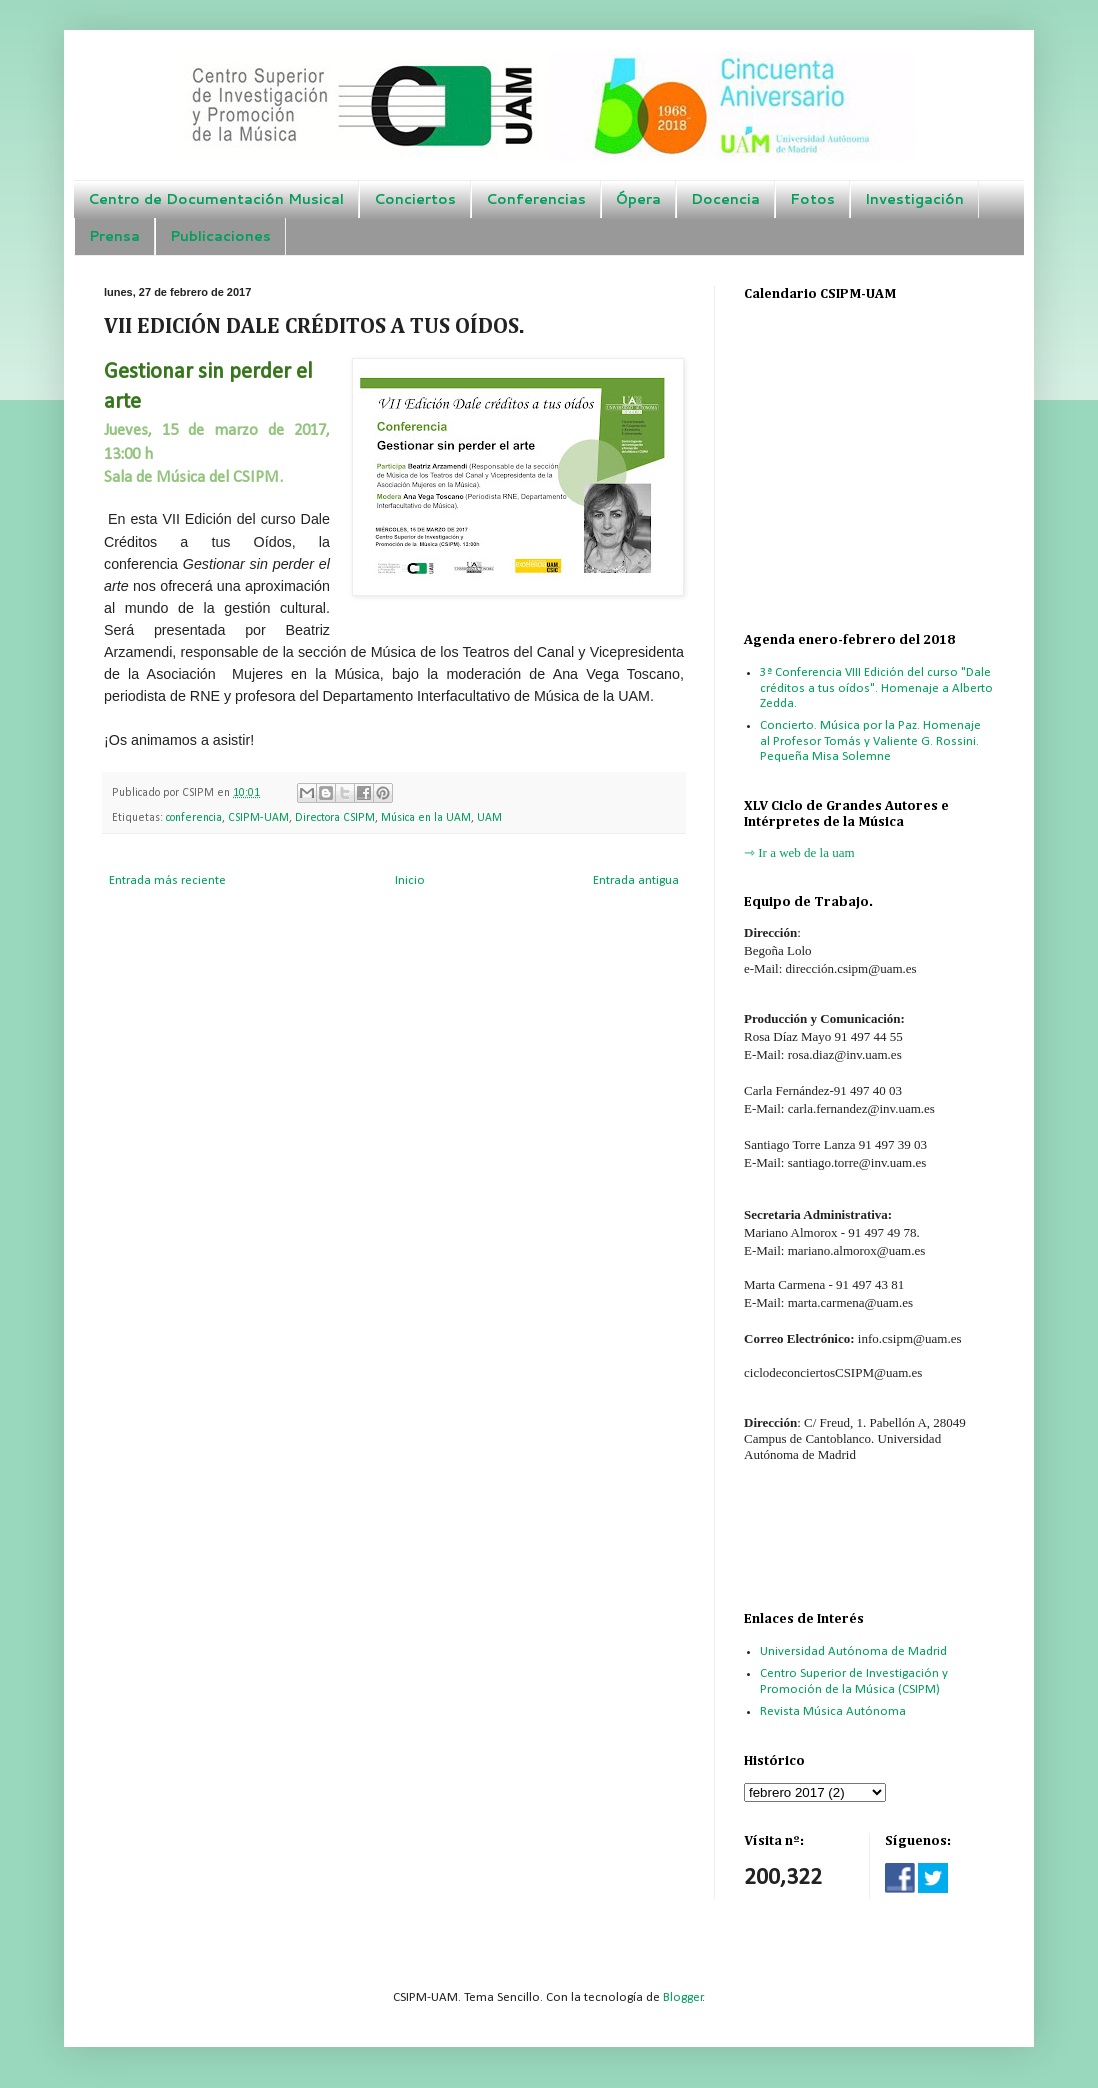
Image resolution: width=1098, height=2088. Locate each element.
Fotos (812, 199)
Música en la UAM (426, 818)
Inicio (410, 880)
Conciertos (415, 199)
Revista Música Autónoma (833, 1711)
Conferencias (536, 199)
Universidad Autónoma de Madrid (853, 1651)
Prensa (114, 236)
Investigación (914, 199)
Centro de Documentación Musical (216, 199)
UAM (489, 818)
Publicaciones (220, 236)
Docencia (725, 199)
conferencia (194, 818)
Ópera (638, 199)
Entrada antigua (636, 880)
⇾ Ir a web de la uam (799, 852)
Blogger (683, 1997)
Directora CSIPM (335, 818)
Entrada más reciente (167, 880)
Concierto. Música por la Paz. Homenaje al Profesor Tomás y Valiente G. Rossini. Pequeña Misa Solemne (870, 741)
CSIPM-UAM (258, 818)
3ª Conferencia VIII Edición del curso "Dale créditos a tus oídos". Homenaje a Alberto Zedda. (876, 688)
